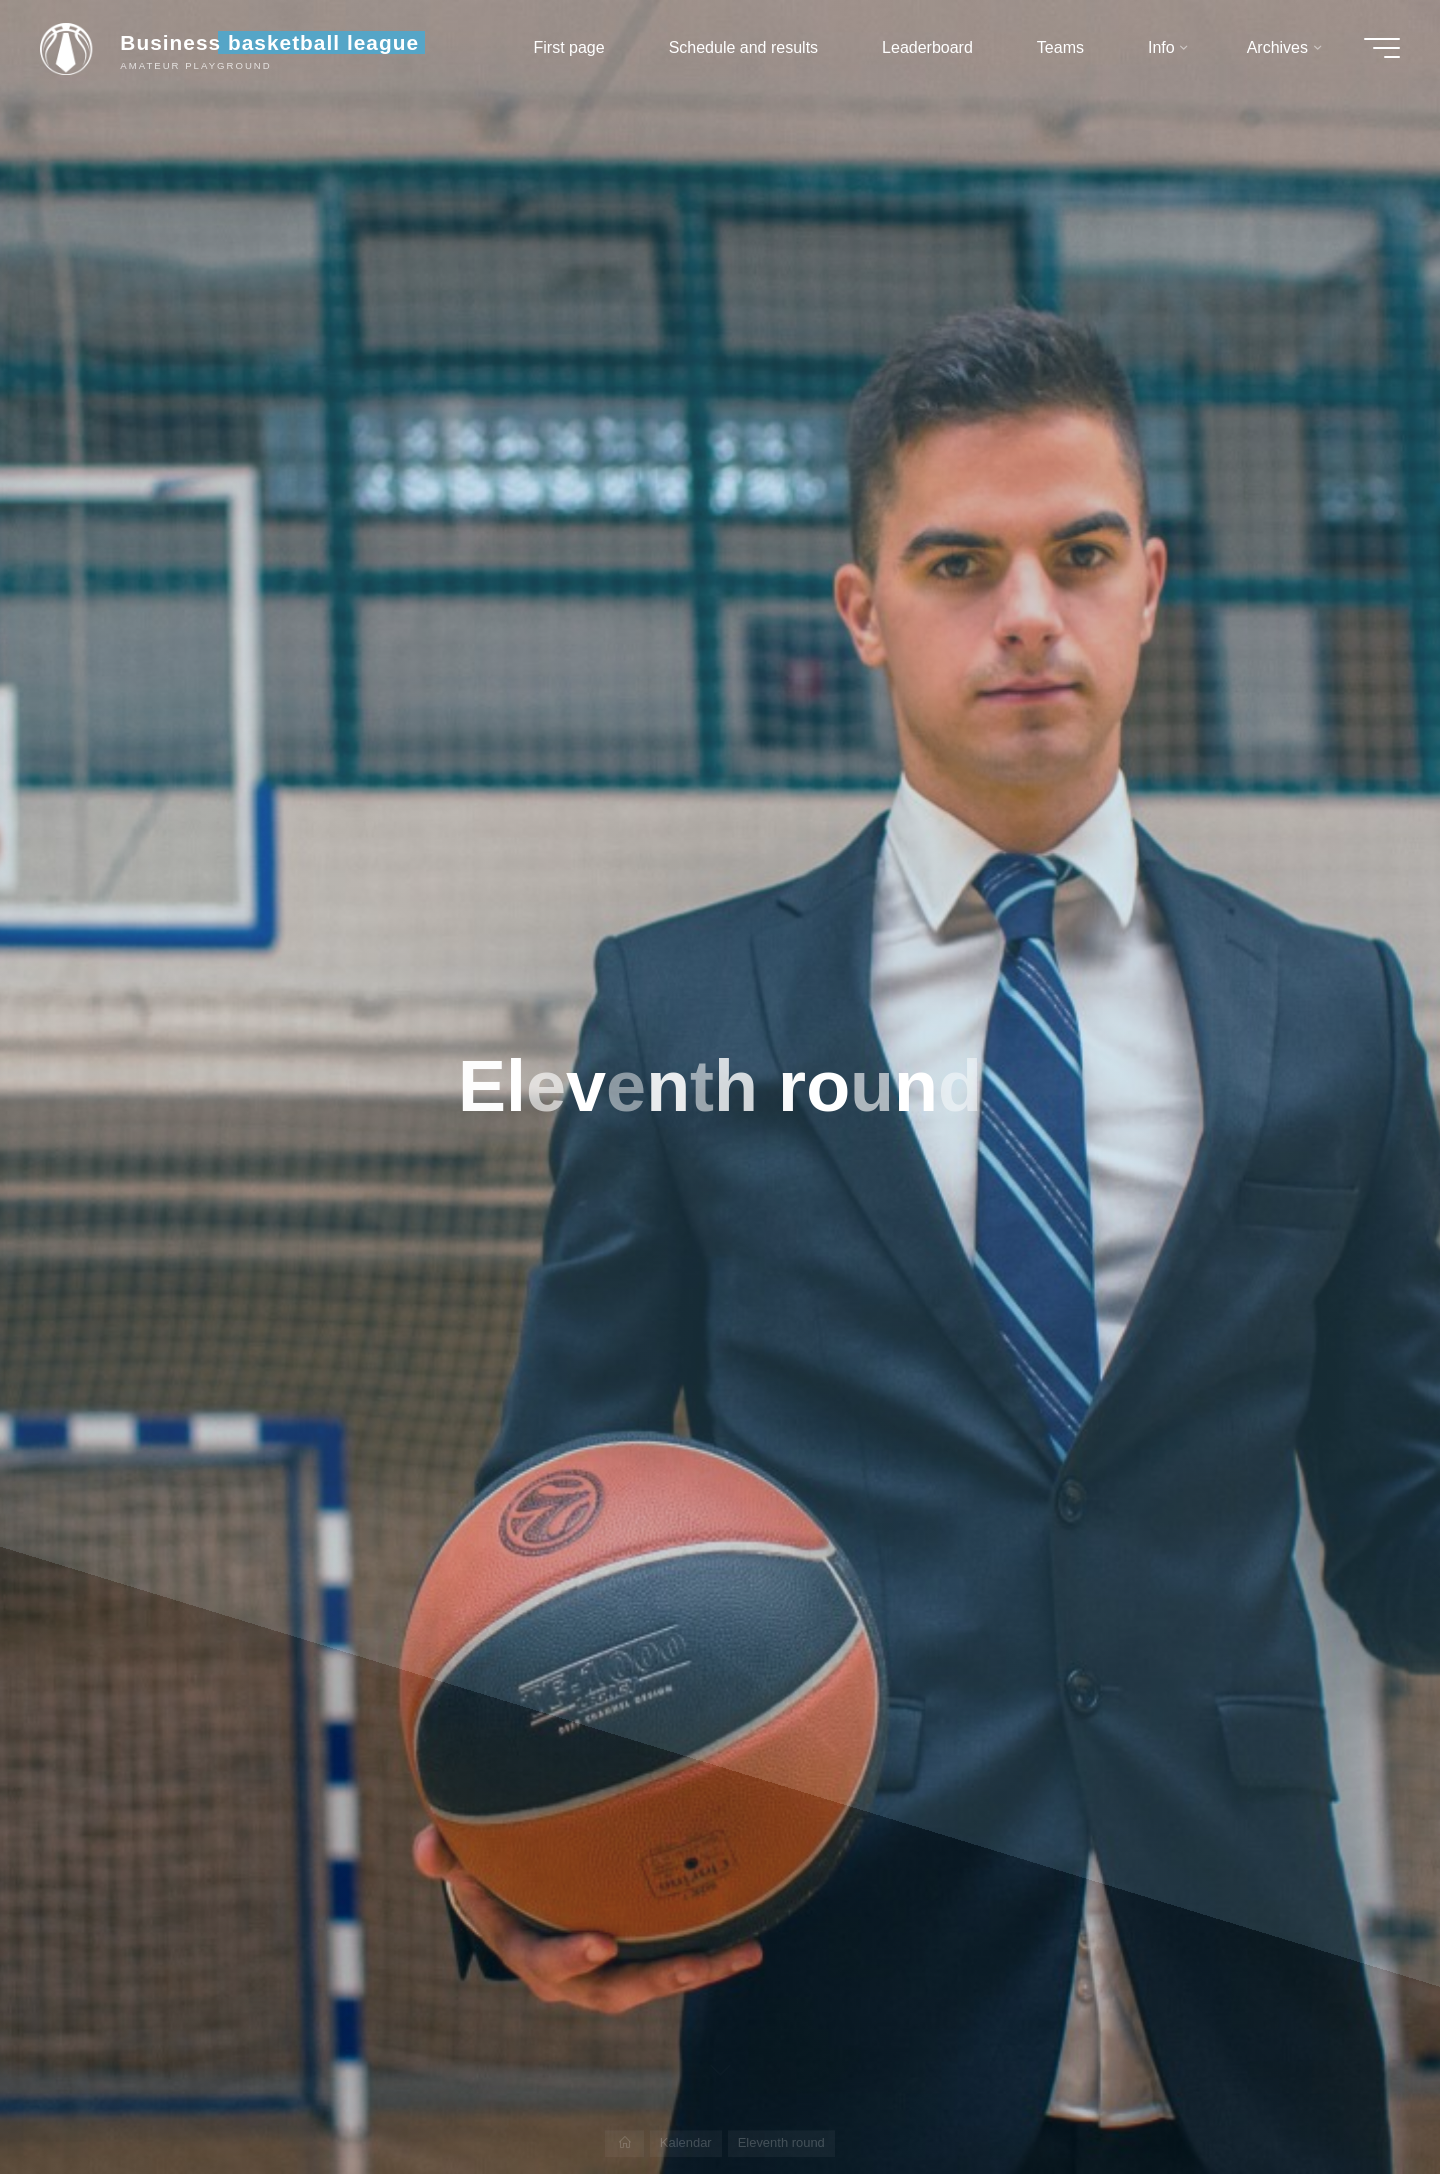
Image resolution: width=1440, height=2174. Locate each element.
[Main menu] (1382, 48)
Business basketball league (269, 42)
